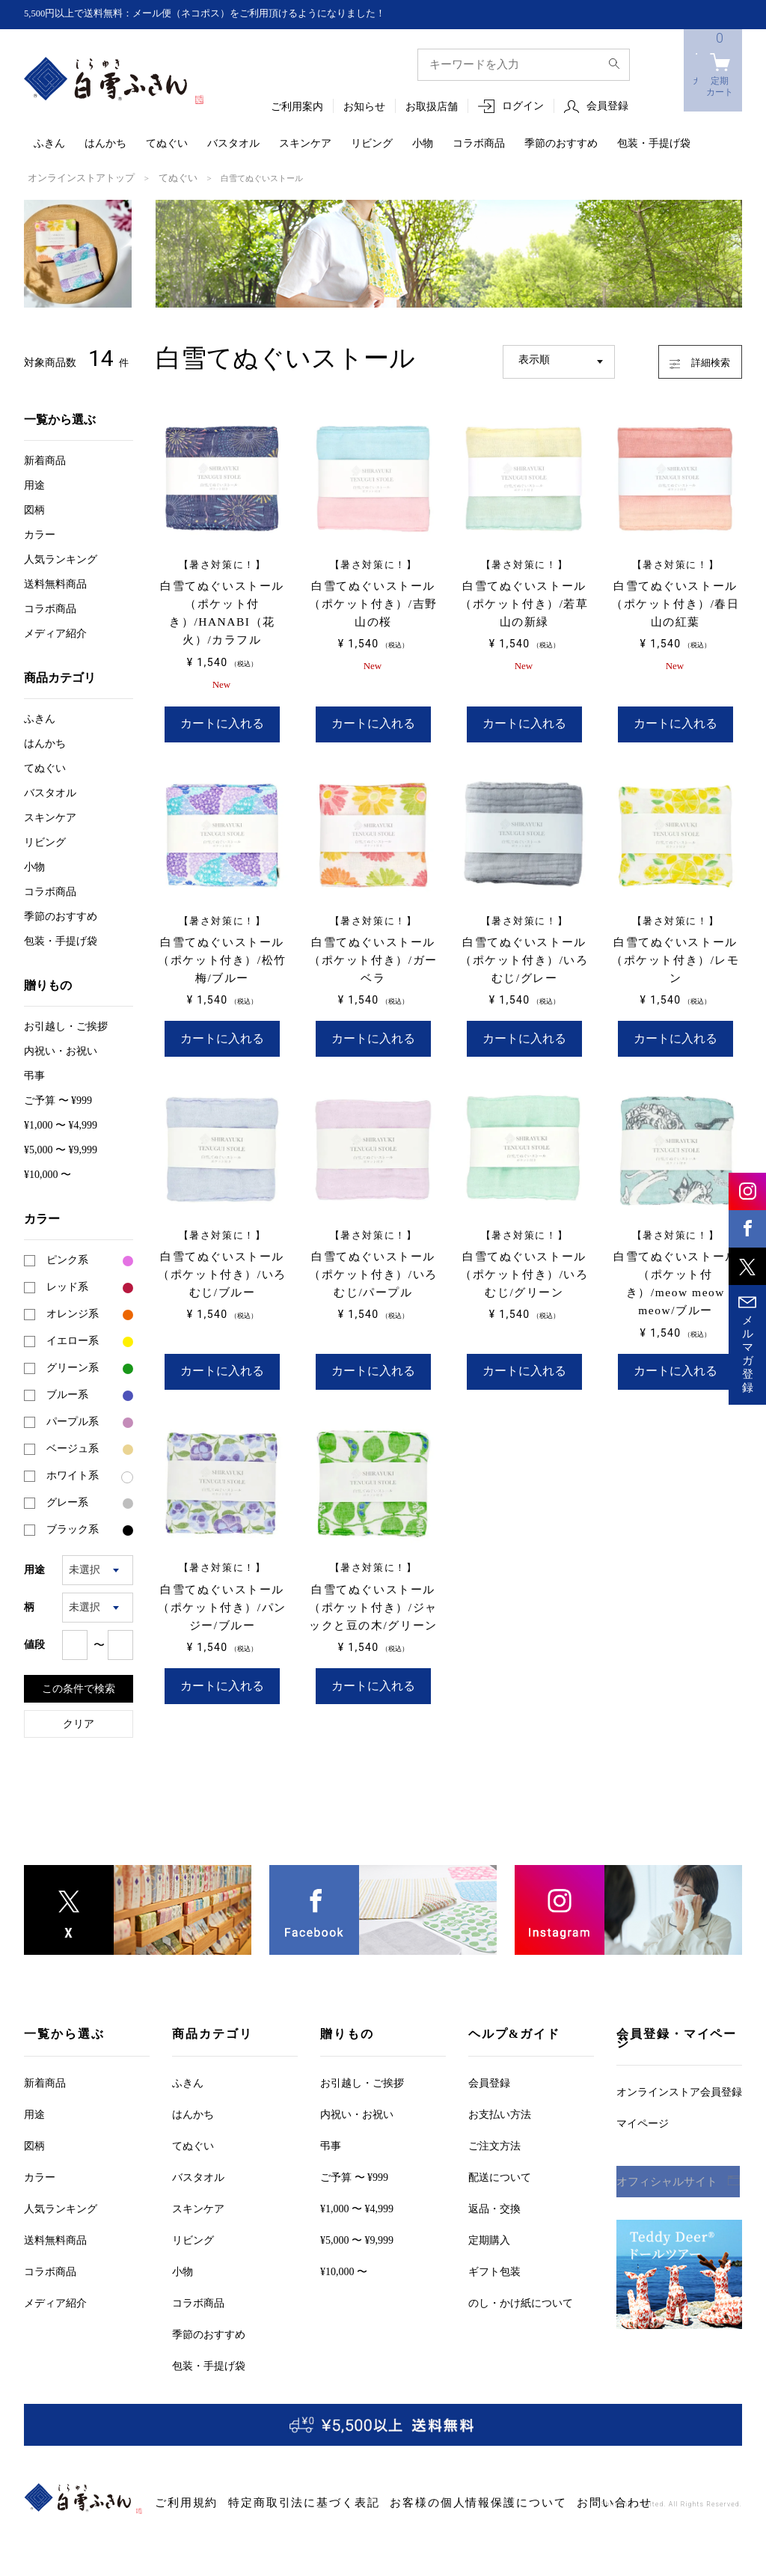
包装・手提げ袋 (653, 144)
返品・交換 (494, 2193)
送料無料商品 (55, 582)
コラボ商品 (479, 144)
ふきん (49, 144)
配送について (499, 2161)
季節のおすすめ (561, 144)
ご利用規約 (178, 2487)
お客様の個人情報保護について (403, 2487)
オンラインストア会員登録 (679, 2076)
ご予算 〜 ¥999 (58, 1099)
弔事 (34, 1074)
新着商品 (45, 459)
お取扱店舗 (431, 107)
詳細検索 (686, 358)
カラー (39, 533)
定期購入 (489, 2224)
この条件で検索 (78, 1687)
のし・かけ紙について (520, 2287)
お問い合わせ (507, 2487)
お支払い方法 (499, 2099)
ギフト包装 (494, 2256)
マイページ (642, 2107)
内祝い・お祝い (60, 1049)
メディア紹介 (55, 632)
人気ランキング (60, 558)
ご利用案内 (297, 107)
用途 (34, 483)
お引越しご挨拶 (66, 1025)
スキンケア (305, 144)
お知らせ (364, 107)
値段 (34, 1643)
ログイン (523, 106)
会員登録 (607, 106)
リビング (372, 144)
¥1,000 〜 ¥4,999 (60, 1123)
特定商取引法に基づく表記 (269, 2487)
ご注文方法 (494, 2130)
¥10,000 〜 (47, 1173)
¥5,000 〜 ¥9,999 (60, 1148)
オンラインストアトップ (73, 177)
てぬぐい (167, 144)
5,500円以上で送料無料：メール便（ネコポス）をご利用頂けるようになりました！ (219, 13)
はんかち (105, 144)
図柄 (34, 508)
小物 (422, 144)
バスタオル (233, 144)
